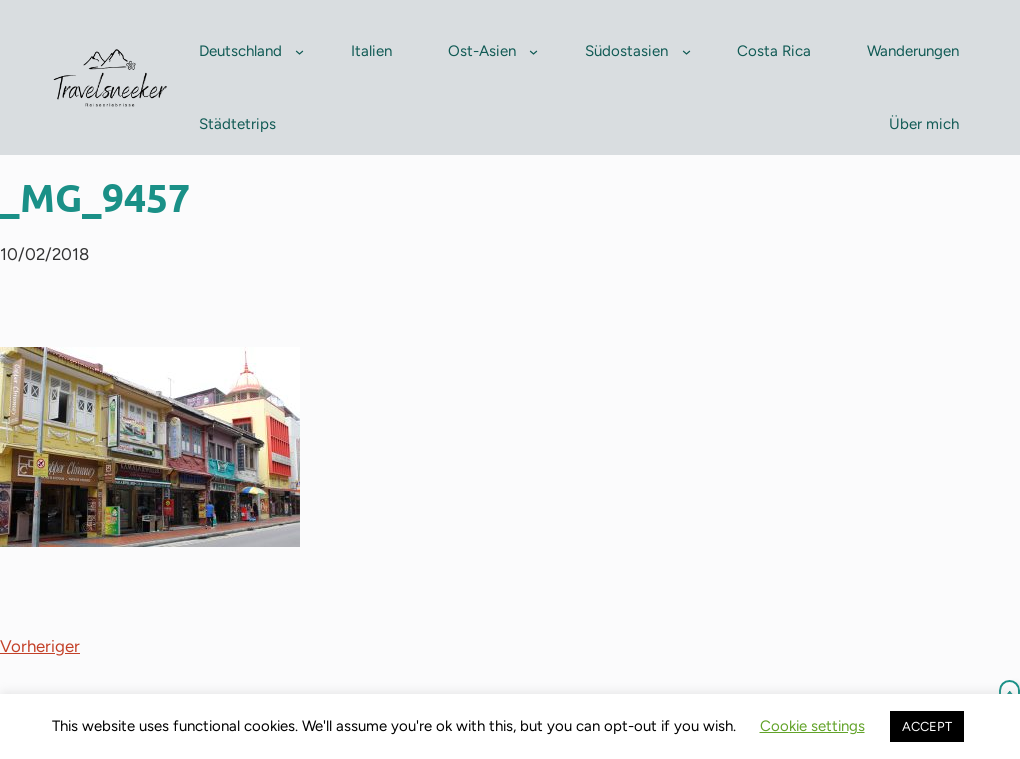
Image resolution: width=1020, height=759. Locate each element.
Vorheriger (40, 646)
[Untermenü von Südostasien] (686, 51)
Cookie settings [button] (812, 726)
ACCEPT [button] (927, 726)
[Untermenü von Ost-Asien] (533, 51)
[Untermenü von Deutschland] (299, 51)
